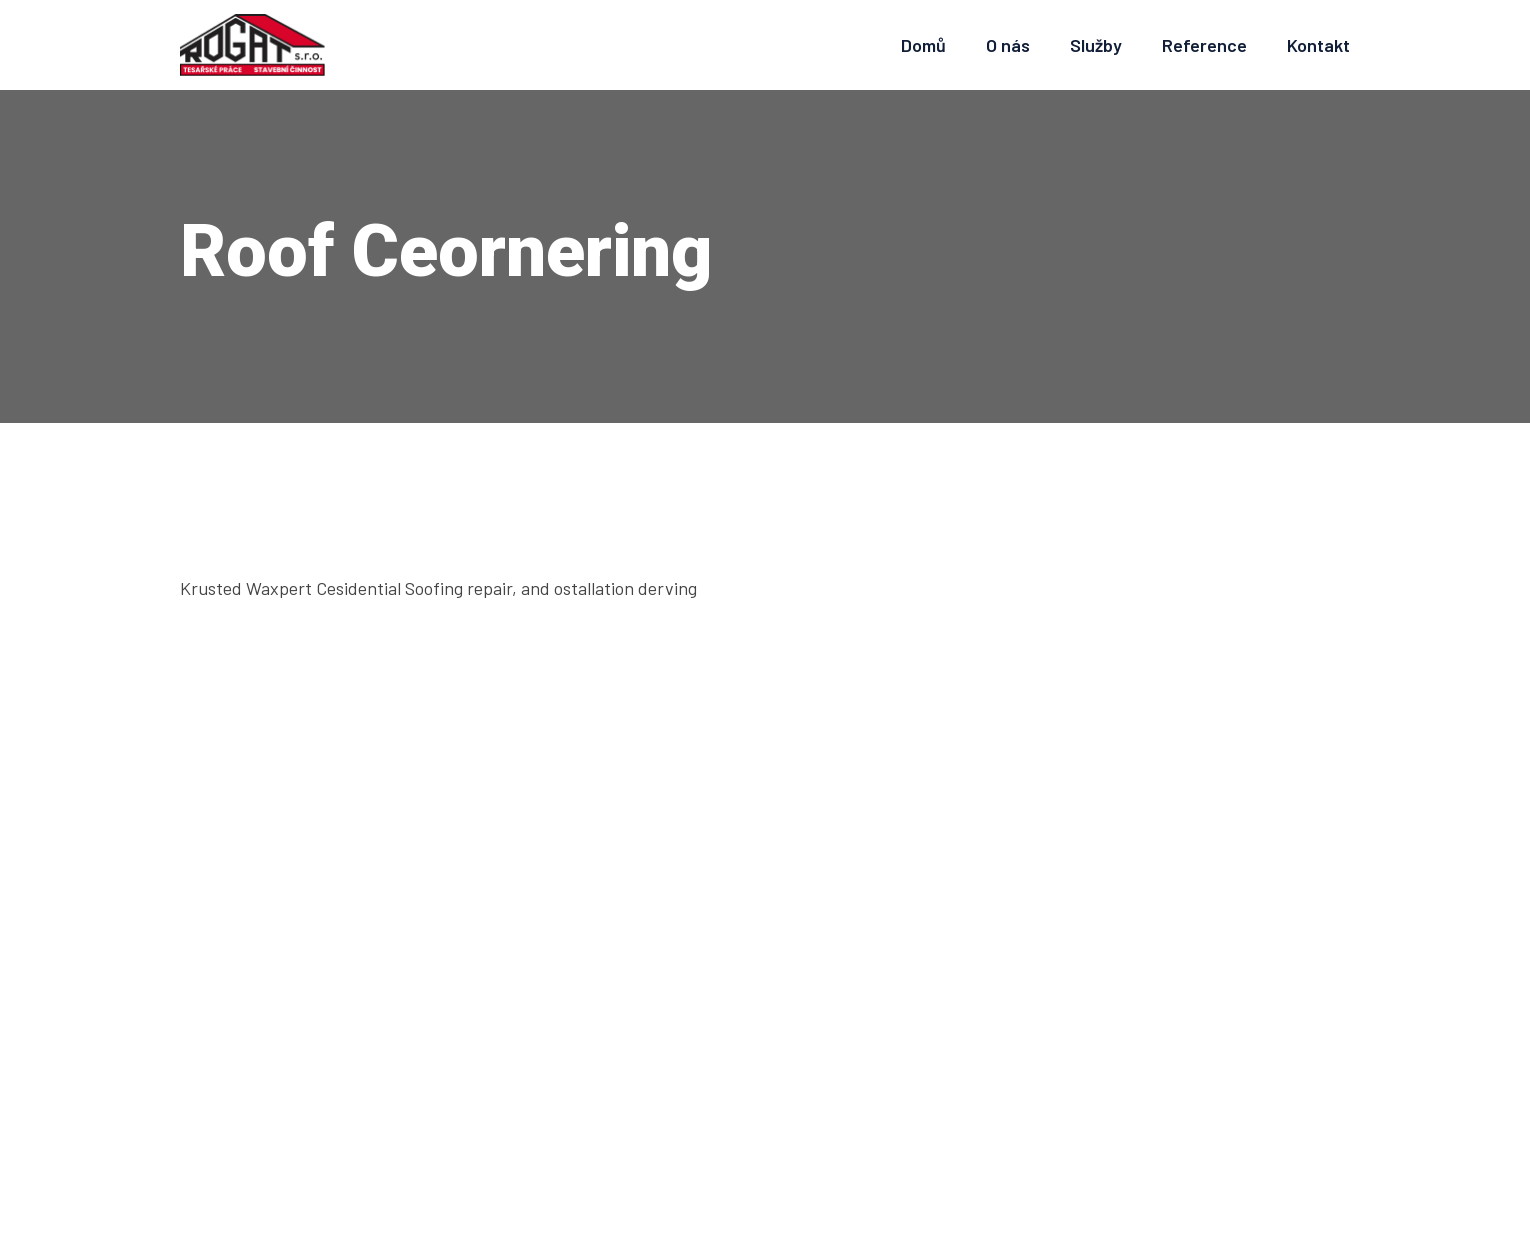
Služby (1096, 45)
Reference (1204, 45)
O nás (1008, 45)
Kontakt (1318, 45)
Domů (923, 45)
